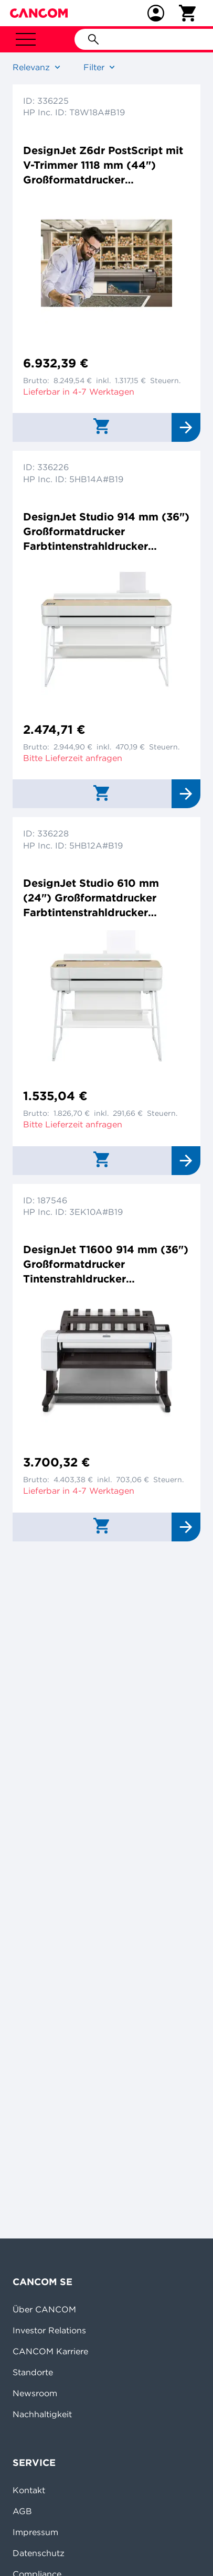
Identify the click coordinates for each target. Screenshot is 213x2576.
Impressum (35, 2532)
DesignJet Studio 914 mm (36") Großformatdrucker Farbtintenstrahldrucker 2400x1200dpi (106, 531)
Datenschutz (39, 2553)
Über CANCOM (44, 2309)
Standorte (33, 2372)
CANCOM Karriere (50, 2351)
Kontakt (29, 2490)
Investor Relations (49, 2330)
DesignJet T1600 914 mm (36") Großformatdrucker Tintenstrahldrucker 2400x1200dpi (105, 1264)
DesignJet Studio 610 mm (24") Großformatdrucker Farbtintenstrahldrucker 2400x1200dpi (91, 898)
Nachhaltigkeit (42, 2414)
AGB (22, 2511)
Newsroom (35, 2393)
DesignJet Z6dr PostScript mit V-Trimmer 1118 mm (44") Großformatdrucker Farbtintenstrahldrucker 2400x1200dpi (103, 165)
